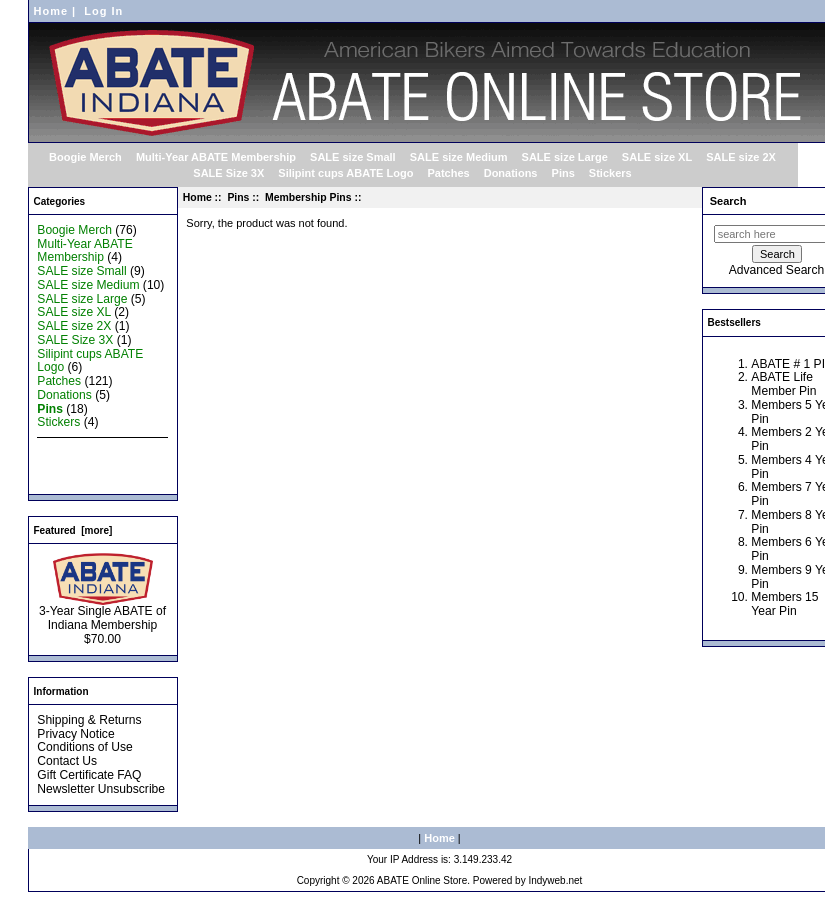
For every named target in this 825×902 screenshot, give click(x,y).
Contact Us (67, 761)
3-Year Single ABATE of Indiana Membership (102, 613)
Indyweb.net (555, 880)
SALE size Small (353, 157)
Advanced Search (776, 270)
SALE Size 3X (228, 173)
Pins (238, 197)
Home (51, 11)
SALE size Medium (459, 157)
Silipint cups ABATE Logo (345, 173)
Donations (511, 173)
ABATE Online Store (422, 880)
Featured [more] (73, 530)
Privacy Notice (75, 734)
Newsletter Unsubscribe (101, 789)
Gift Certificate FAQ (89, 775)
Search (728, 201)
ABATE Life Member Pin (783, 384)
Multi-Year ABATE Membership (216, 157)
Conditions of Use (84, 747)
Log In (103, 11)
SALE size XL (657, 157)
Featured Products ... (93, 464)
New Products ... (81, 450)
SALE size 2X (741, 157)
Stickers (610, 173)
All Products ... (76, 478)
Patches (448, 173)
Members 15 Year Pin (784, 604)
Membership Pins (308, 197)
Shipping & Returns (89, 720)
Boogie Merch (85, 157)
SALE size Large (565, 157)
